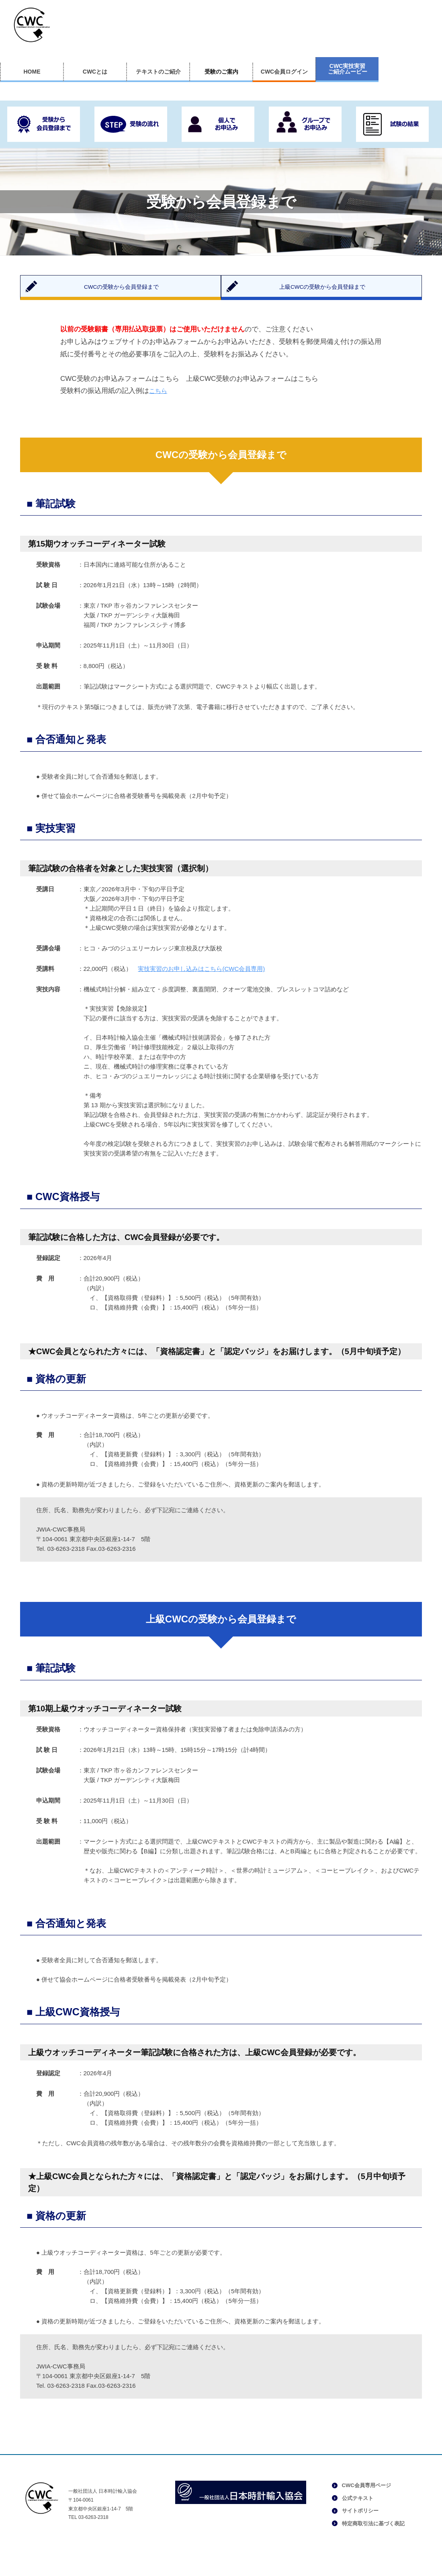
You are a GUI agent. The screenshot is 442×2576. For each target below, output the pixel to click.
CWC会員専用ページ (366, 2495)
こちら (159, 401)
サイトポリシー (360, 2521)
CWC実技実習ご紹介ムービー (347, 68)
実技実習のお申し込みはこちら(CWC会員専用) (201, 978)
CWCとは (95, 71)
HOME (32, 71)
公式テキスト (357, 2508)
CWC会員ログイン (284, 71)
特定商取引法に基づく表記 (373, 2533)
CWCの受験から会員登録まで (128, 291)
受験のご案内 (221, 71)
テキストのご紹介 (158, 71)
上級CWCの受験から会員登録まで (329, 291)
